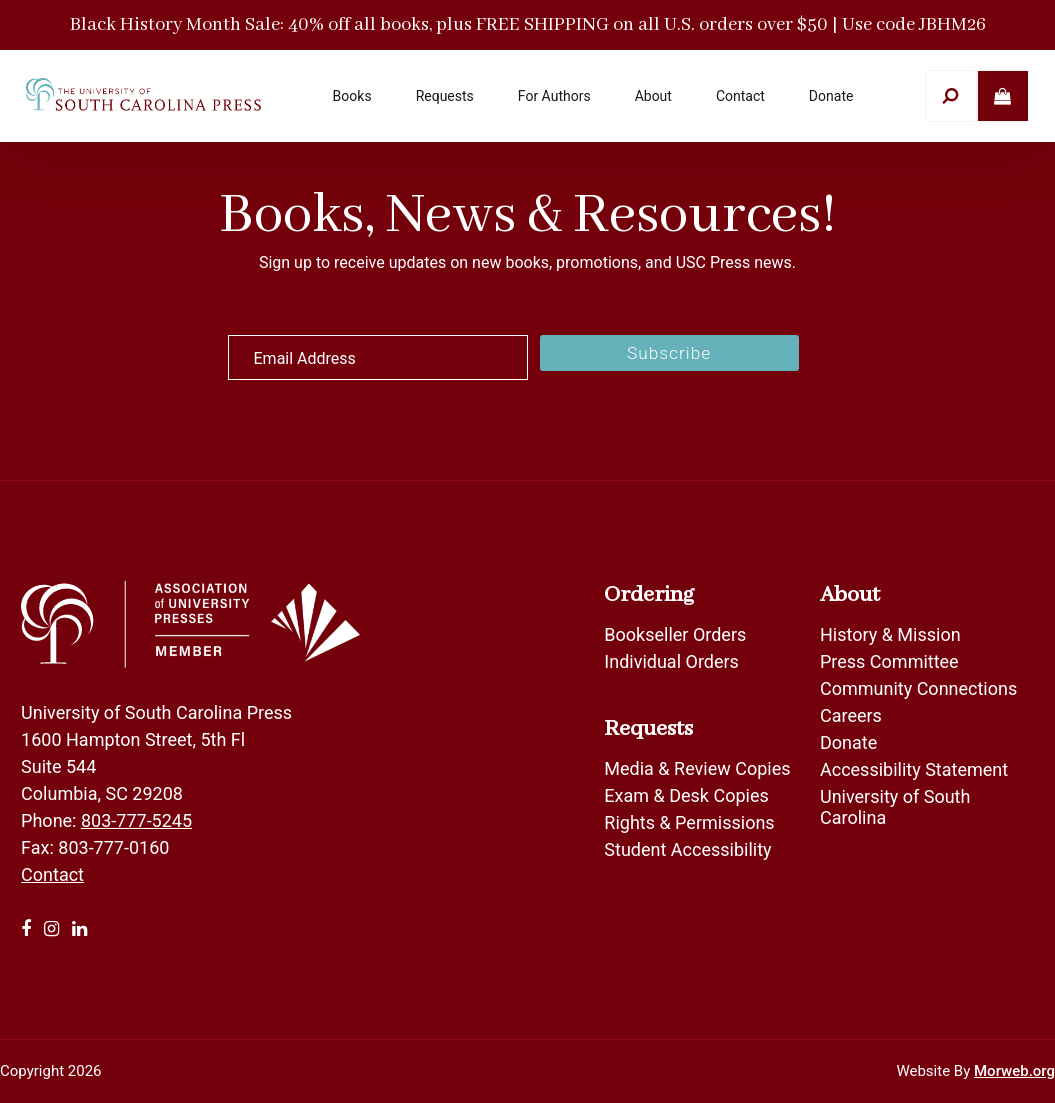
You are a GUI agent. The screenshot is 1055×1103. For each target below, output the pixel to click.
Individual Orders (671, 661)
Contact (52, 874)
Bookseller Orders (675, 634)
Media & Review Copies (697, 768)
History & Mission (890, 634)
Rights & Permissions (689, 822)
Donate (848, 742)
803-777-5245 (136, 820)
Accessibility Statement (914, 769)
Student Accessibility (690, 849)
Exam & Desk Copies (686, 795)
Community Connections (918, 688)
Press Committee (889, 661)
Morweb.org (1014, 1071)
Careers (851, 715)
